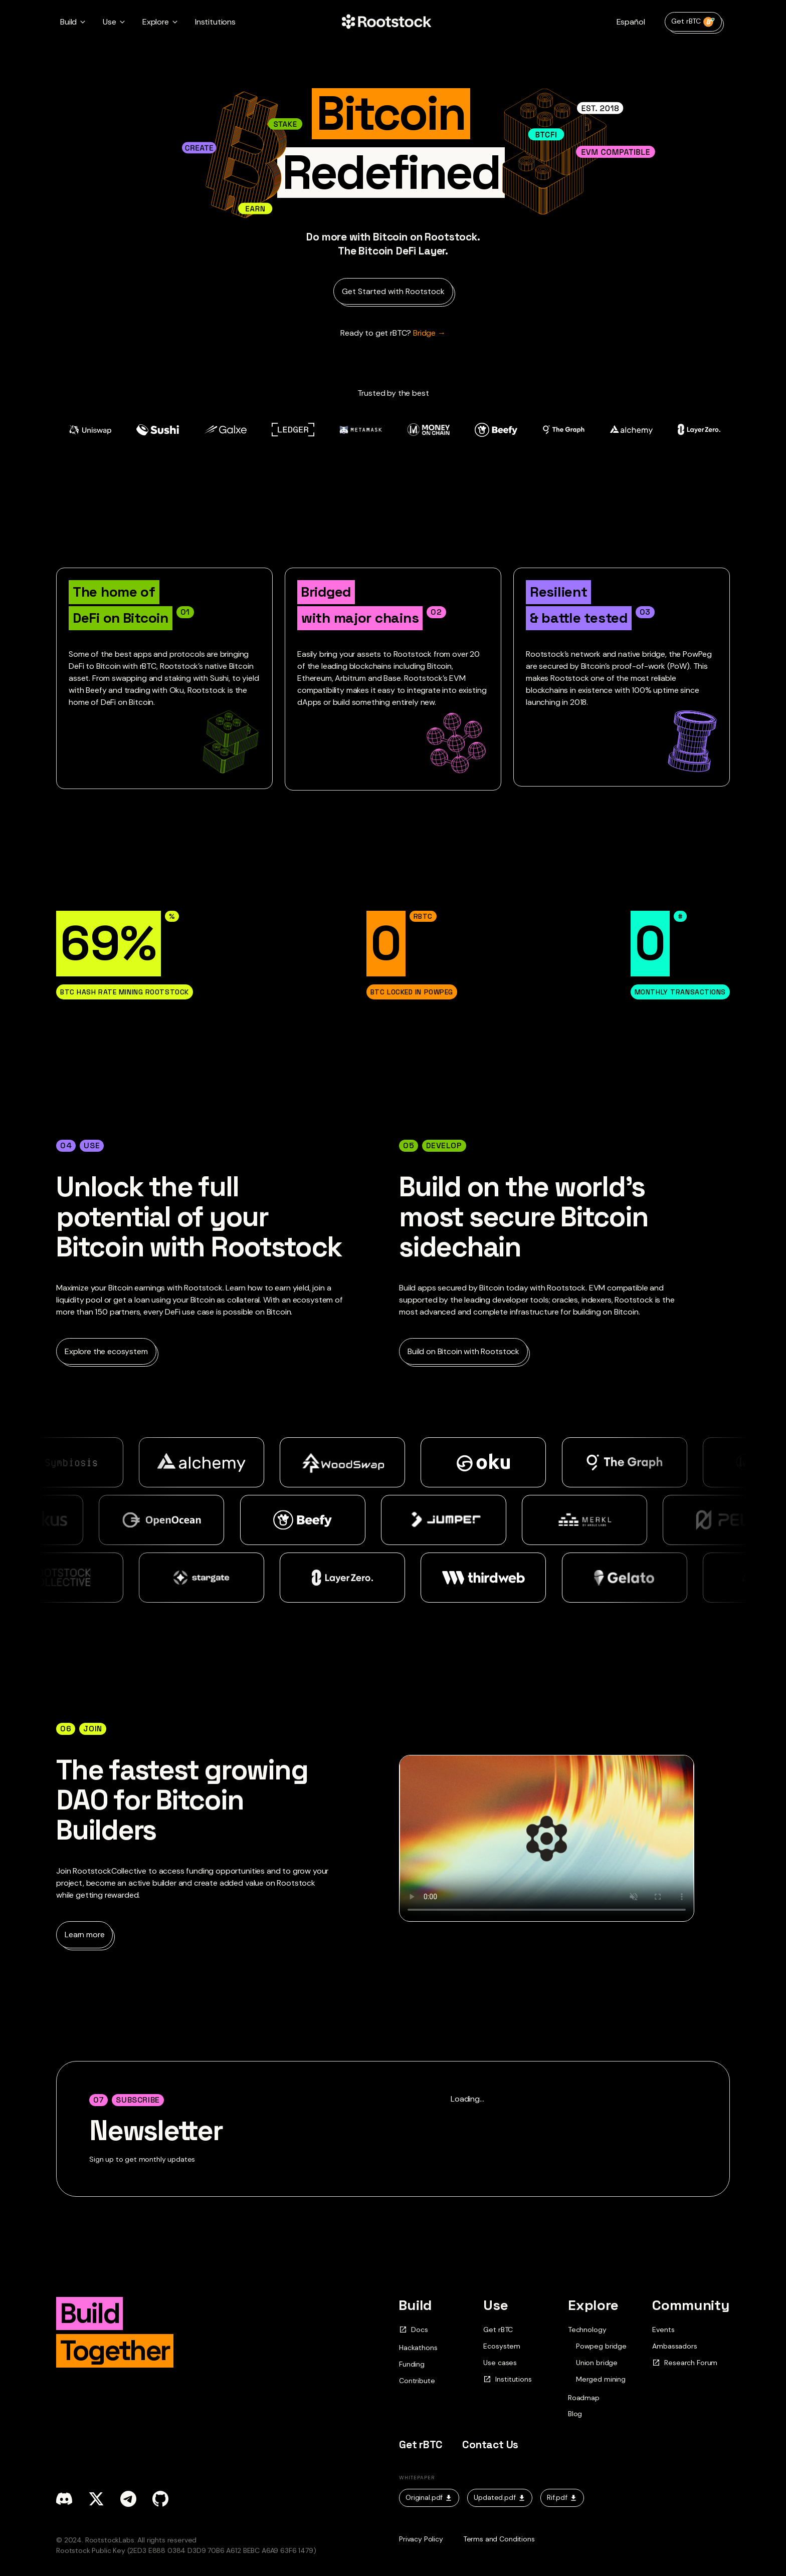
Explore (593, 2305)
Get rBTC (693, 22)
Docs (413, 2330)
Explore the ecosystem (106, 1351)
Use (495, 2305)
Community (691, 2305)
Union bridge (597, 2363)
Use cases (500, 2362)
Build (415, 2305)
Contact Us (490, 2444)
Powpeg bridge (601, 2346)
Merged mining (601, 2379)
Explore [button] (155, 22)
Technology (587, 2329)
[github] (160, 2499)
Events (663, 2329)
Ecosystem (501, 2346)
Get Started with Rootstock (393, 291)
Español (631, 22)
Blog (575, 2413)
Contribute (417, 2380)
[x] (96, 2499)
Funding (412, 2364)
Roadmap (584, 2397)
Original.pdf (429, 2497)
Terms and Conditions (499, 2539)
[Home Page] (386, 22)
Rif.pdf (562, 2497)
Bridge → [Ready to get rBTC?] (393, 333)
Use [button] (109, 22)
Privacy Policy (421, 2539)
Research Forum (684, 2363)
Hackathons (418, 2347)
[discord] (64, 2499)
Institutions (215, 22)
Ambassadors (674, 2346)
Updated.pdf (499, 2497)
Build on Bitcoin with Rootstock (463, 1351)
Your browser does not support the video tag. (547, 1838)
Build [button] (68, 22)
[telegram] (128, 2499)
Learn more (84, 1934)
